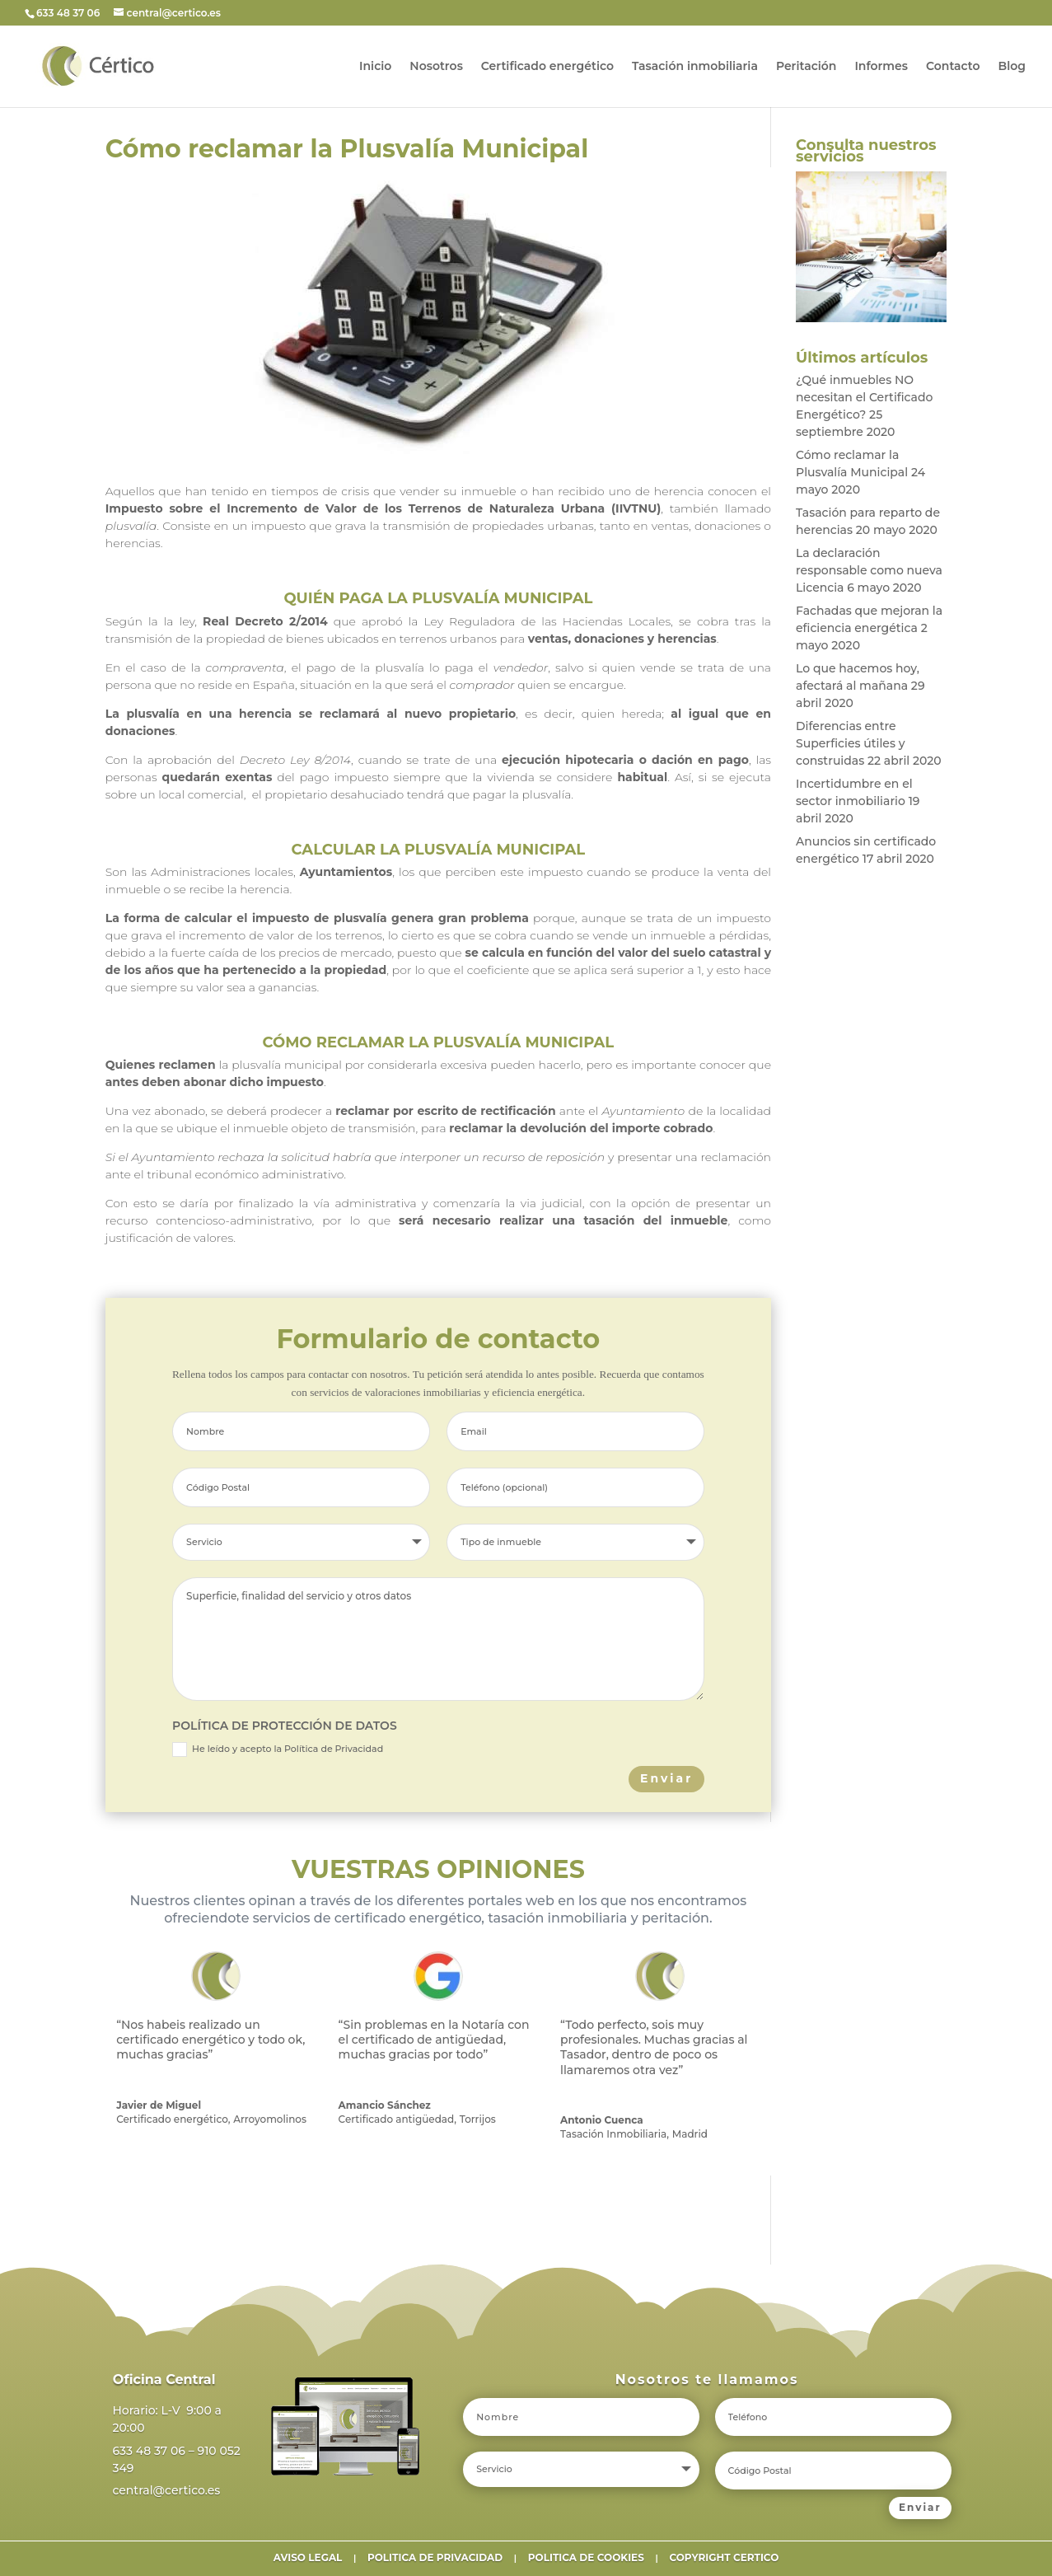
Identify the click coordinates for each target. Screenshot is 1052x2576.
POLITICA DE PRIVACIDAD (435, 2557)
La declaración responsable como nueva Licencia (869, 570)
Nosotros (436, 66)
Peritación (806, 66)
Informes (881, 66)
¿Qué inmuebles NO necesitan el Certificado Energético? (864, 397)
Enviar (666, 1778)
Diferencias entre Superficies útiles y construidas (850, 743)
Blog (1012, 66)
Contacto (953, 66)
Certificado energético (547, 66)
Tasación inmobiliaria (695, 66)
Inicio (375, 66)
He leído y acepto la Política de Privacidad (277, 1749)
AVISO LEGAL (308, 2557)
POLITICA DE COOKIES (586, 2557)
